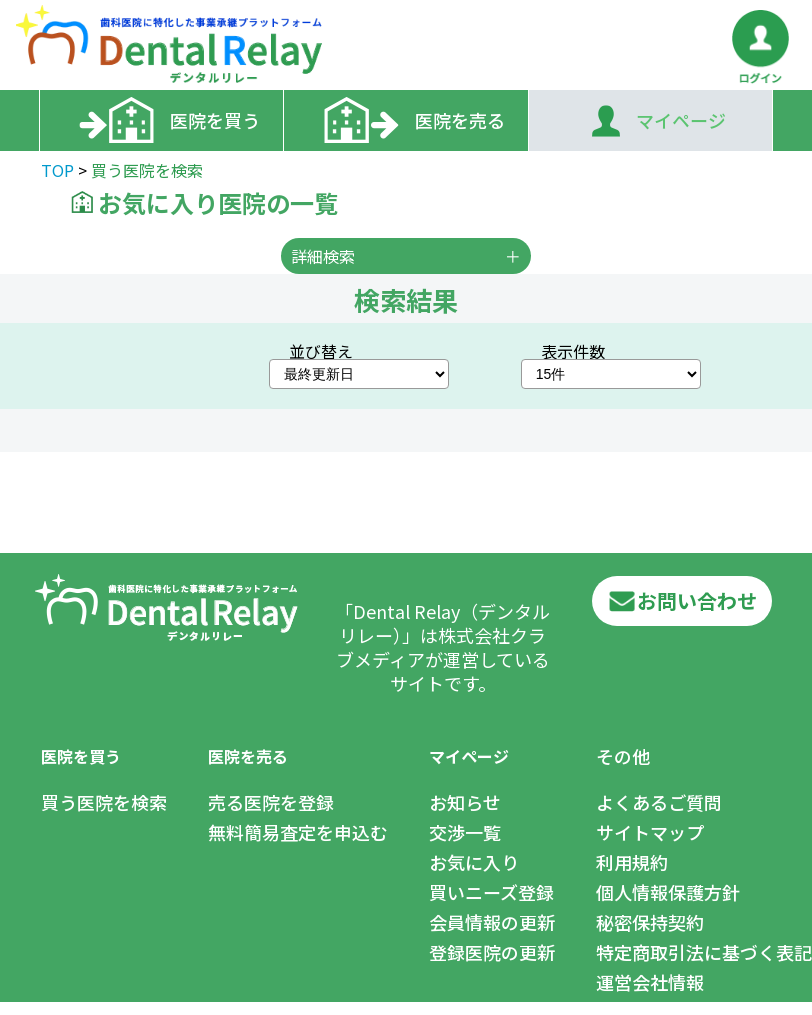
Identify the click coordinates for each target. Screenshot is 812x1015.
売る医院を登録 (271, 802)
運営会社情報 (650, 982)
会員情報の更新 (492, 922)
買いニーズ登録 (491, 892)
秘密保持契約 (650, 922)
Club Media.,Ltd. (162, 1006)
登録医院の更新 (492, 952)
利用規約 (632, 862)
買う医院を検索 (104, 802)
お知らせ (465, 802)
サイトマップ (650, 832)
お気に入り (474, 862)
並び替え (321, 351)
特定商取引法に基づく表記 (704, 952)
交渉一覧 (465, 832)
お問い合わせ (682, 601)
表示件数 (573, 351)
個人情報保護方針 (668, 892)
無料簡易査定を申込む (298, 832)
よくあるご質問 (659, 802)
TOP (57, 170)
